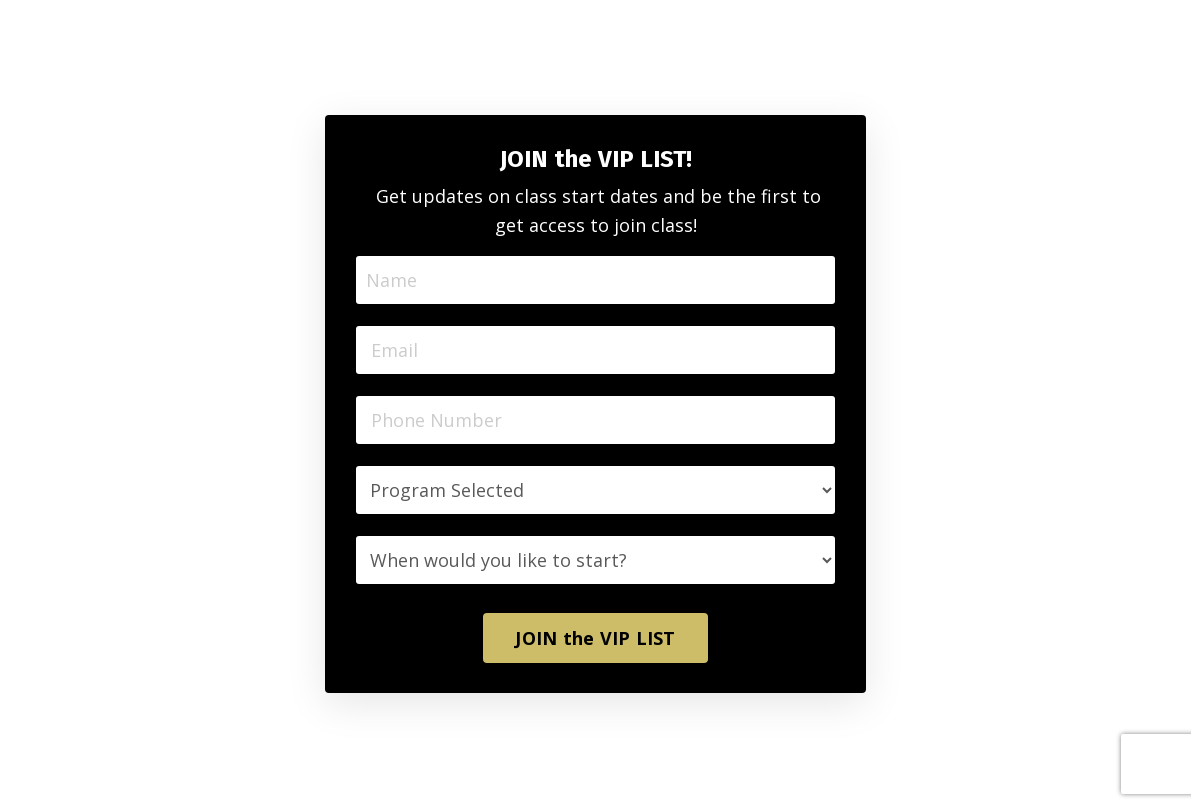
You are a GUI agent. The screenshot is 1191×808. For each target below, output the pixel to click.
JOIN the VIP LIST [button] (595, 638)
